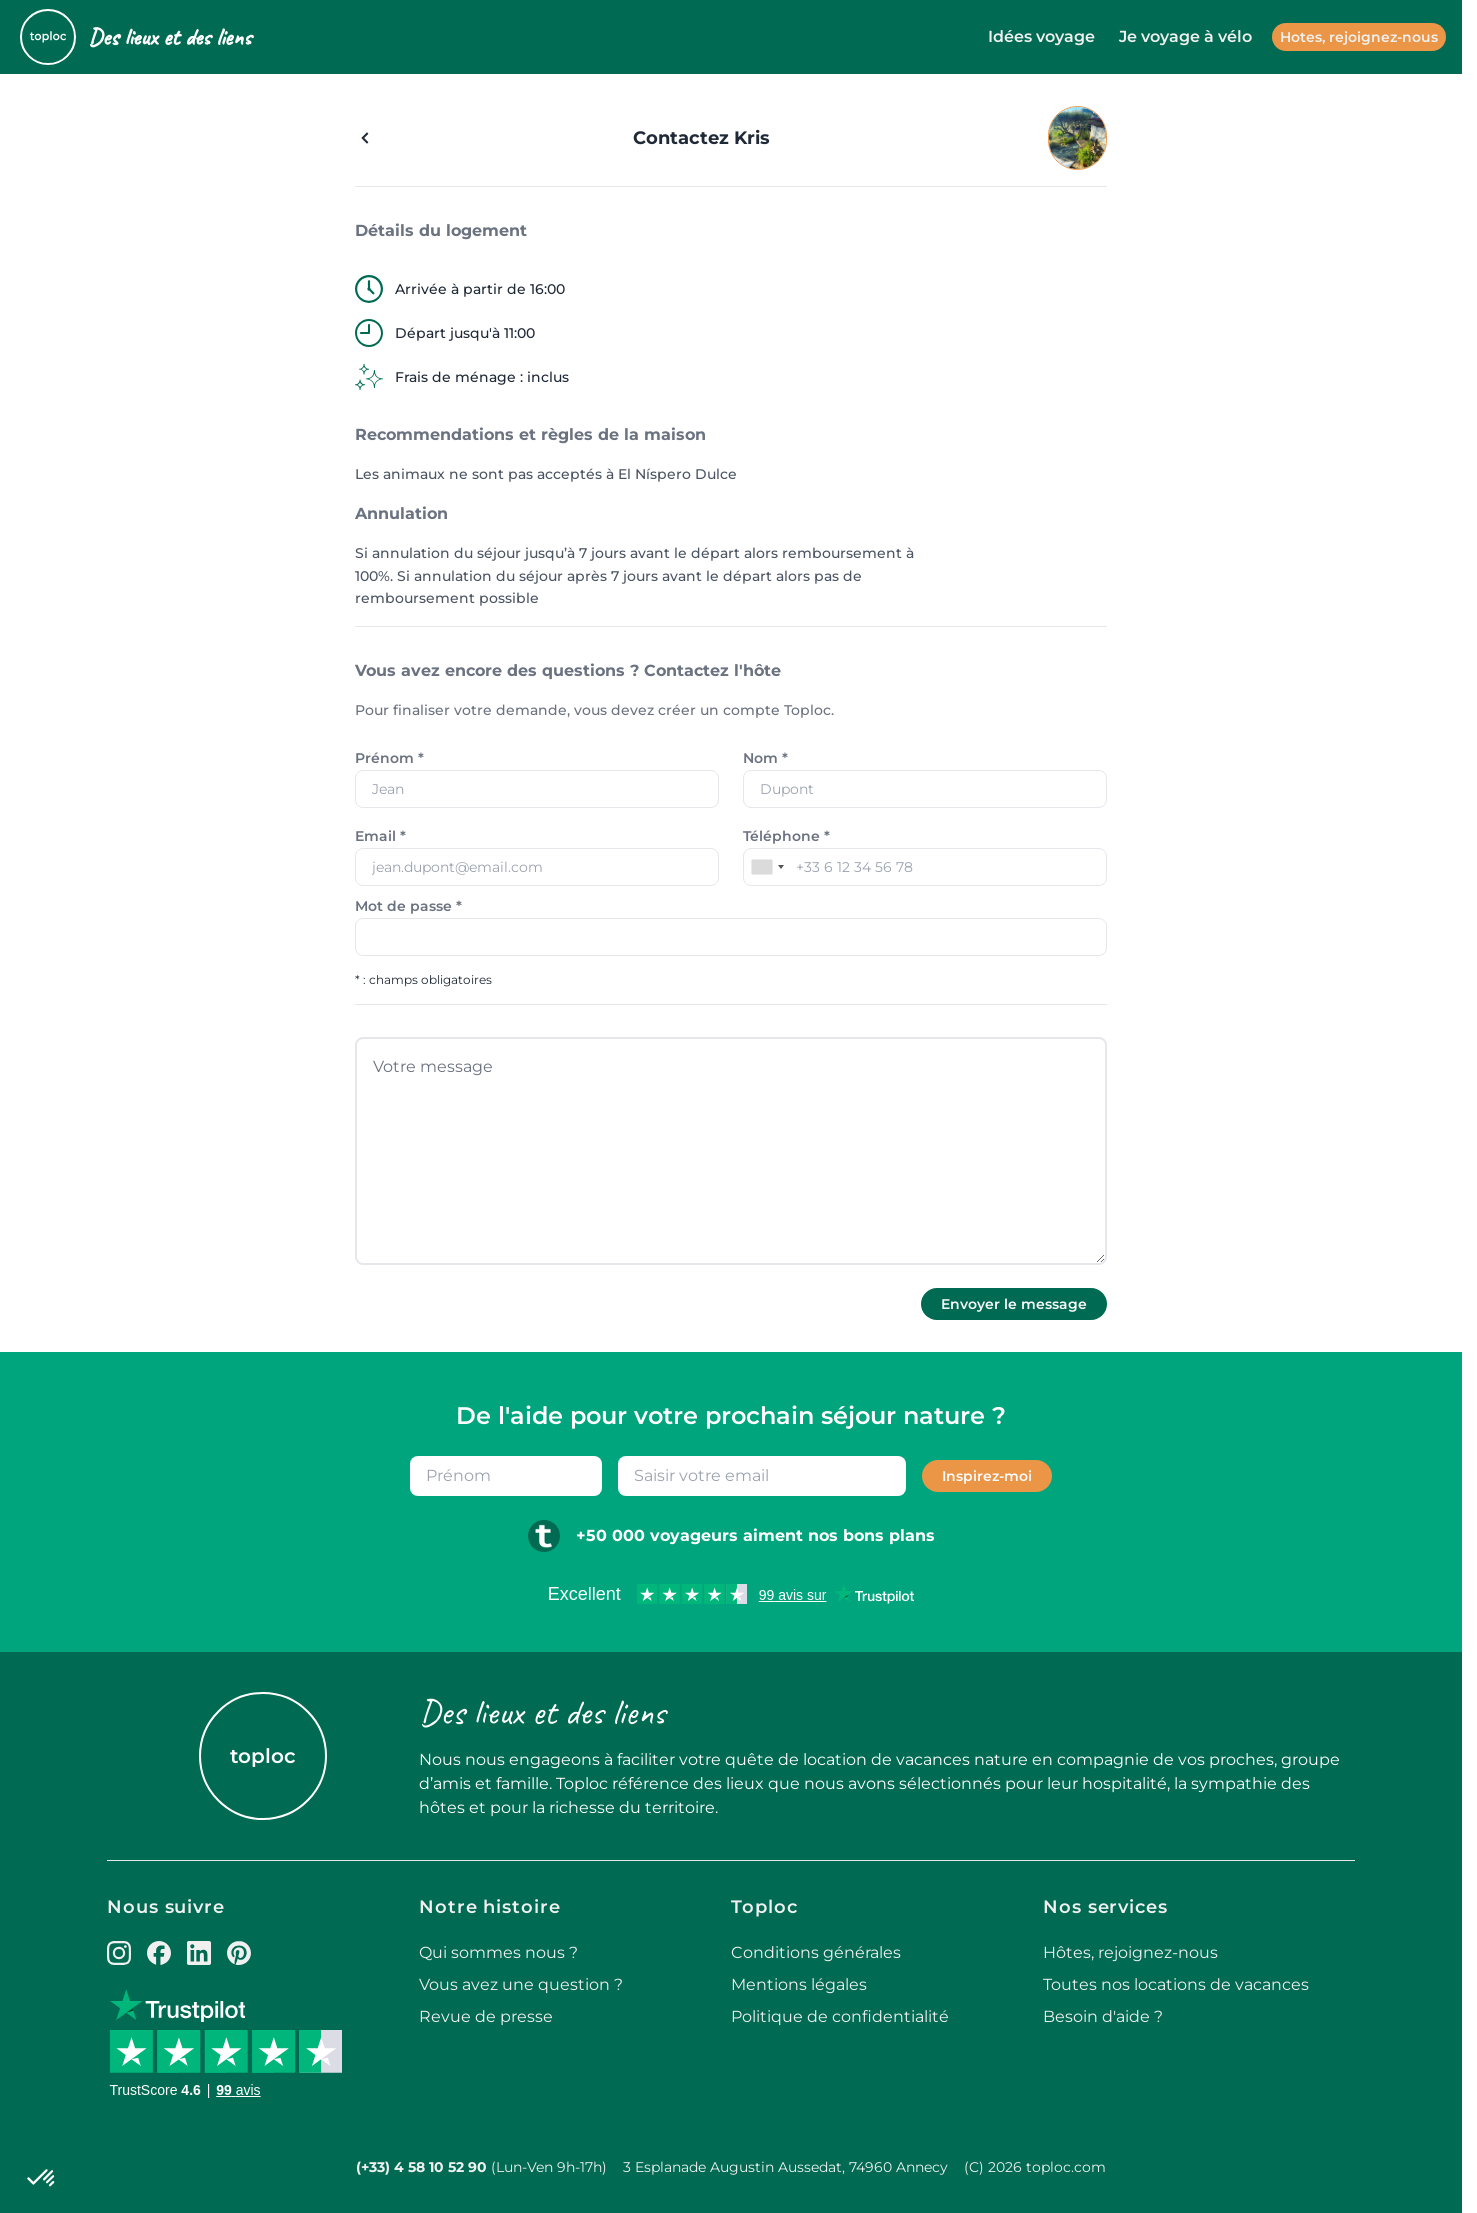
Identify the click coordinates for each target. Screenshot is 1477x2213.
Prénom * (389, 758)
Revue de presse (486, 2016)
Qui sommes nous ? (498, 1952)
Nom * (765, 758)
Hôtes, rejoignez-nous (1130, 1952)
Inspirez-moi (987, 1476)
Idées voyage (1041, 36)
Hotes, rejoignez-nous (1359, 37)
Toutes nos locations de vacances (1176, 1984)
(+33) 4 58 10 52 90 (421, 2167)
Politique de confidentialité (840, 2016)
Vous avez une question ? (521, 1984)
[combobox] (767, 867)
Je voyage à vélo (1185, 36)
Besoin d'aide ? (1103, 2016)
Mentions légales (799, 1984)
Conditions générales (816, 1952)
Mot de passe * (408, 906)
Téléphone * (786, 836)
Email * (380, 836)
